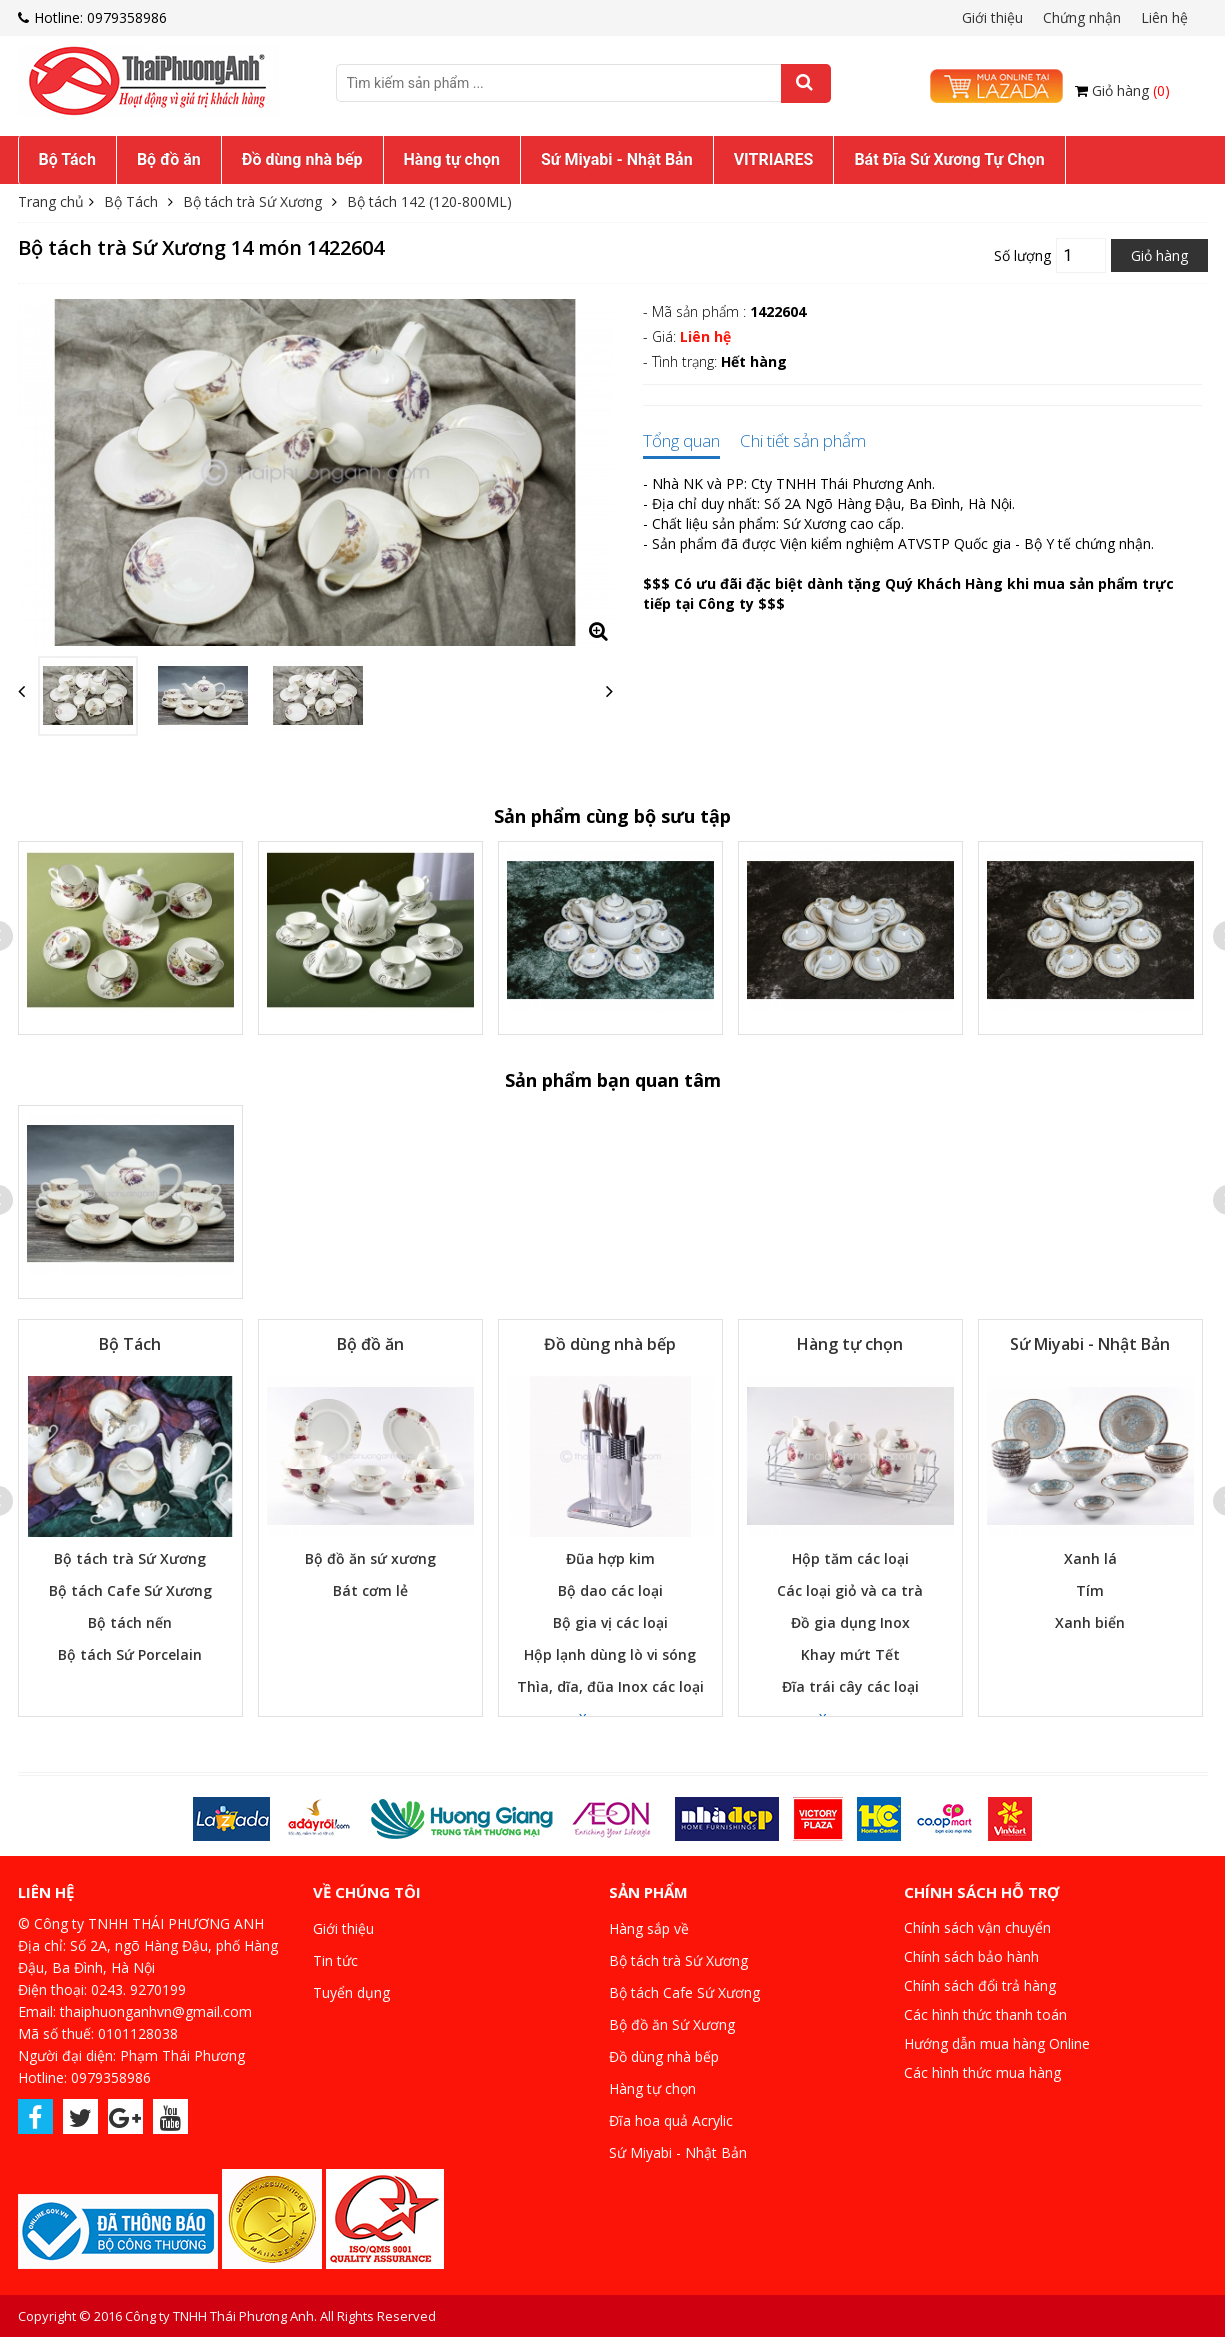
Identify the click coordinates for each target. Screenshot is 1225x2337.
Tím (1090, 1590)
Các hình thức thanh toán (985, 2014)
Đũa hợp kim (610, 1558)
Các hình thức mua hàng (982, 2072)
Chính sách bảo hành (971, 1956)
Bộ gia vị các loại (610, 1622)
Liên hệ (1164, 17)
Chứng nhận (1082, 17)
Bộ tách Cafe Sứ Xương (130, 1590)
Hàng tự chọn (452, 159)
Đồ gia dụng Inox (850, 1622)
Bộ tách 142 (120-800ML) (429, 201)
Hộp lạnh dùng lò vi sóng (610, 1654)
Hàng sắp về (649, 1928)
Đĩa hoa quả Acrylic (671, 2120)
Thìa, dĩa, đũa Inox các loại (610, 1686)
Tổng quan (681, 441)
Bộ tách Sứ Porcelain (130, 1654)
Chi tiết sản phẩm (803, 441)
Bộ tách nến (130, 1622)
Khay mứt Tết (850, 1654)
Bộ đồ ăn (169, 159)
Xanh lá (1090, 1558)
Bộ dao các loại (610, 1590)
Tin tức (335, 1960)
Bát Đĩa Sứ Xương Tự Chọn (949, 159)
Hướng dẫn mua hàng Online (997, 2043)
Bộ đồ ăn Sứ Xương (672, 2024)
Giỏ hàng (1131, 90)
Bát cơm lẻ (370, 1590)
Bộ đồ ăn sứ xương (370, 1558)
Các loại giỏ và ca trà (850, 1590)
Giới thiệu (992, 17)
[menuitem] (67, 160)
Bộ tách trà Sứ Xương (252, 201)
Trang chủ (51, 201)
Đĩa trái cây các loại (850, 1686)
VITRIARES (774, 159)
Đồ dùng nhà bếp (302, 159)
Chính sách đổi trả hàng (980, 1985)
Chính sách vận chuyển (977, 1927)
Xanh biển (1090, 1622)
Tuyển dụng (351, 1992)
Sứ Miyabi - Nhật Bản (617, 159)
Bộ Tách (67, 159)
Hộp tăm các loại (850, 1558)
